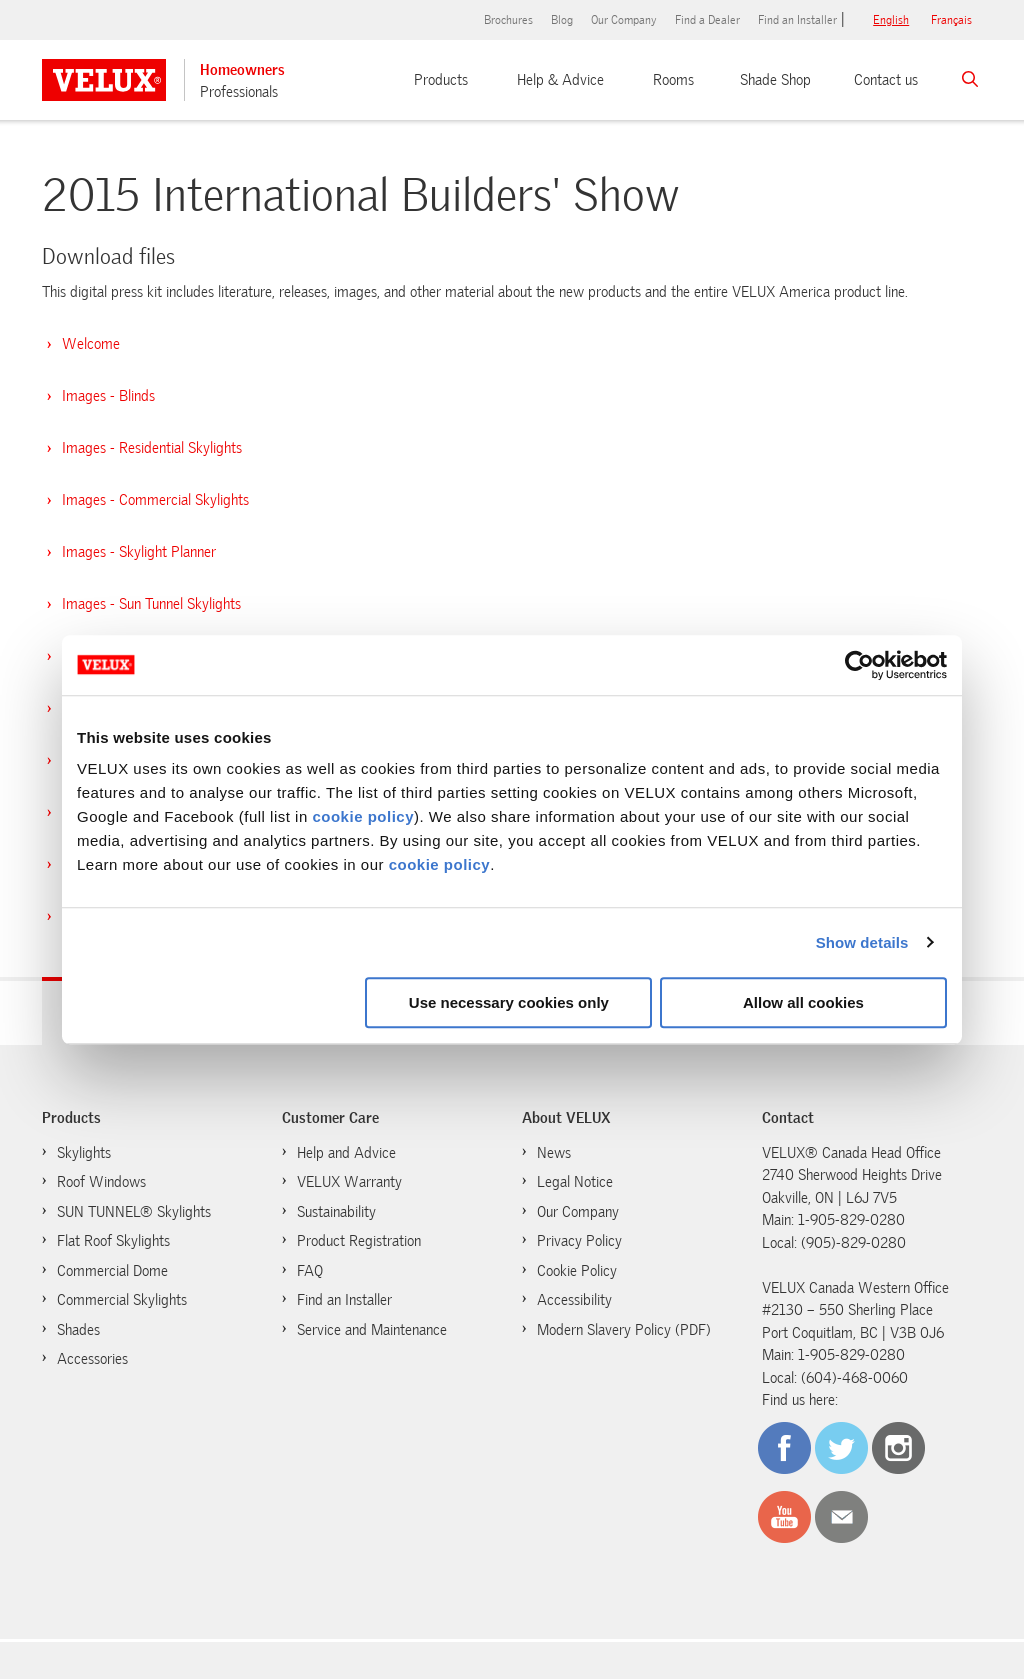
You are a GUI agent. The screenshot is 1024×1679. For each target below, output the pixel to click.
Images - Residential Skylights (152, 448)
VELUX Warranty (349, 1182)
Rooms (673, 80)
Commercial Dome (112, 1271)
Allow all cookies (803, 1002)
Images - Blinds (108, 396)
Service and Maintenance (372, 1330)
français (951, 20)
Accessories (92, 1359)
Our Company (624, 20)
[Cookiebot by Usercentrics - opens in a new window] (859, 665)
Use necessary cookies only (509, 1002)
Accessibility (574, 1300)
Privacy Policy (579, 1241)
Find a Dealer (707, 20)
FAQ (310, 1271)
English (891, 20)
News (554, 1153)
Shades (78, 1330)
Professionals (239, 92)
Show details (862, 942)
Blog (562, 20)
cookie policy (363, 816)
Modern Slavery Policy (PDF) (624, 1330)
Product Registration (359, 1241)
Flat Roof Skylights (113, 1241)
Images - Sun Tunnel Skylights (151, 604)
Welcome (91, 344)
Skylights (84, 1153)
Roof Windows (101, 1182)
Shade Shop (775, 80)
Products (441, 80)
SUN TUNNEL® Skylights (134, 1212)
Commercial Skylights (122, 1300)
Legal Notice (575, 1182)
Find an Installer (797, 20)
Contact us (886, 80)
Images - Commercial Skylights (155, 500)
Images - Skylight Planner (139, 552)
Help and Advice (346, 1153)
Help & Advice (560, 80)
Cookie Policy (567, 1270)
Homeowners (242, 70)
